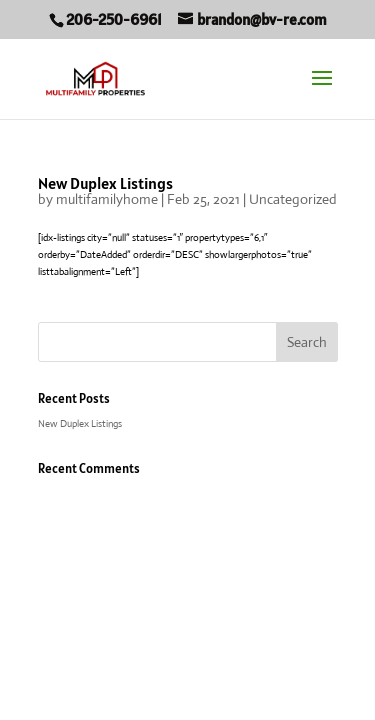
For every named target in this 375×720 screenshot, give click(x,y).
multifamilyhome (107, 199)
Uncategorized (293, 199)
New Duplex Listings (105, 183)
